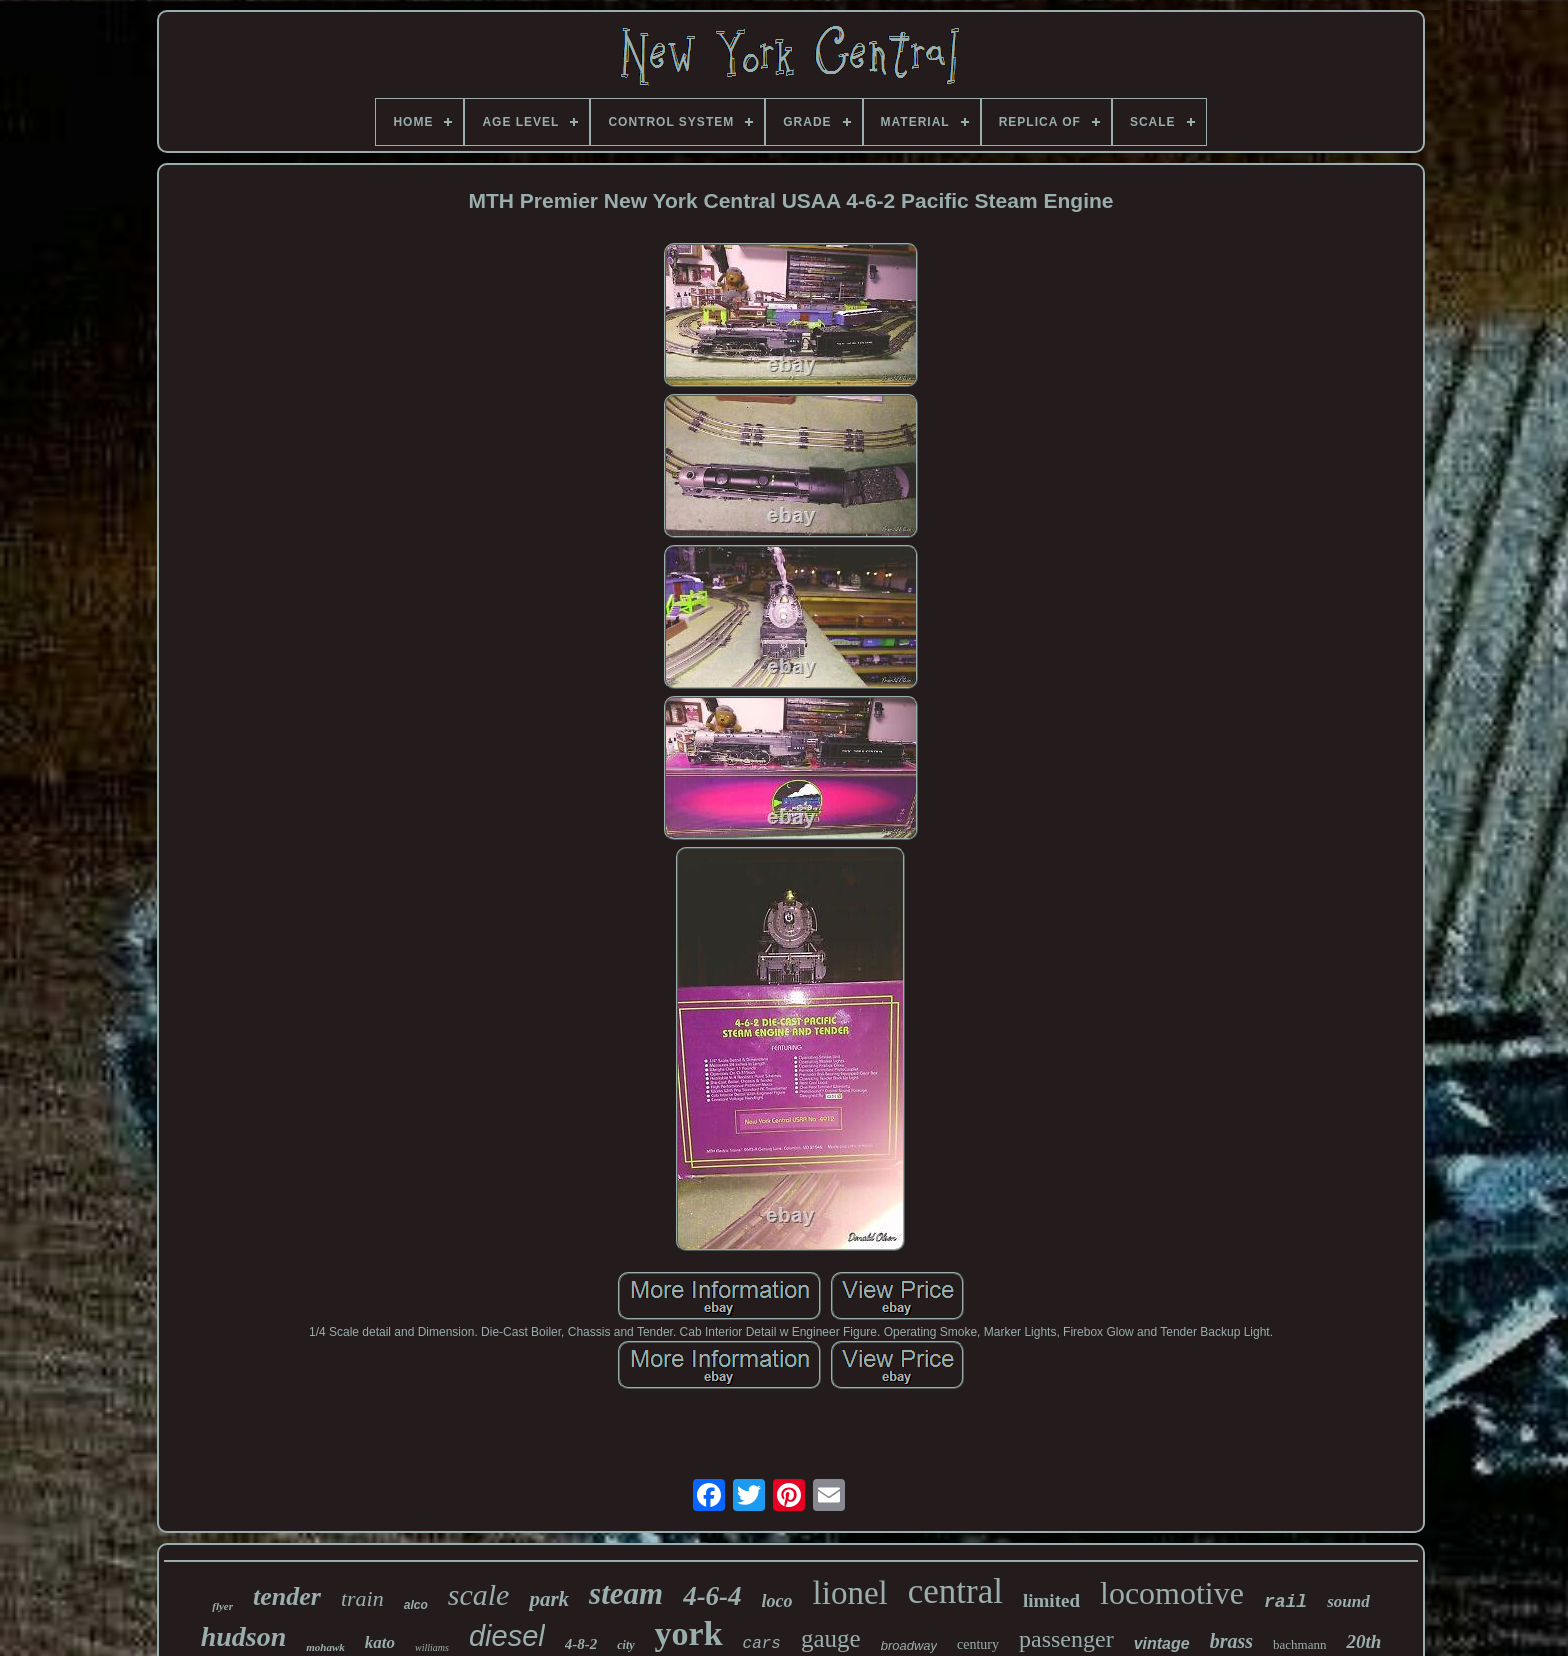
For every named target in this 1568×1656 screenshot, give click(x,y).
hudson (244, 1636)
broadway (909, 1645)
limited (1051, 1600)
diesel (507, 1636)
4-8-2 (581, 1644)
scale (479, 1594)
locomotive (1172, 1593)
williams (432, 1647)
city (625, 1645)
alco (416, 1605)
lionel (850, 1593)
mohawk (325, 1647)
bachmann (1299, 1644)
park (549, 1599)
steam (626, 1593)
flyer (222, 1606)
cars (762, 1644)
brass (1231, 1641)
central (955, 1591)
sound (1348, 1601)
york (689, 1633)
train (362, 1598)
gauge (831, 1638)
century (978, 1644)
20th (1363, 1641)
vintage (1162, 1643)
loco (777, 1601)
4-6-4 (712, 1596)
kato (380, 1642)
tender (287, 1596)
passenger (1066, 1639)
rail (1285, 1602)
